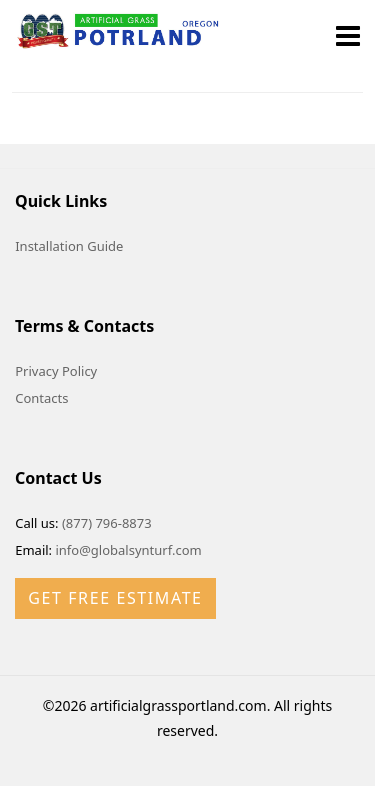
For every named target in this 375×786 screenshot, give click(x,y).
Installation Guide (69, 246)
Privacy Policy (56, 371)
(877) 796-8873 (107, 523)
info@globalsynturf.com (128, 550)
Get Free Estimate (115, 598)
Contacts (41, 398)
